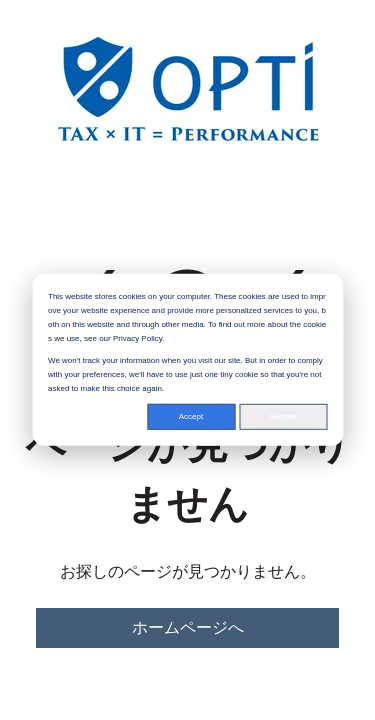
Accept (191, 416)
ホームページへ (188, 627)
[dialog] (187, 360)
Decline (283, 416)
